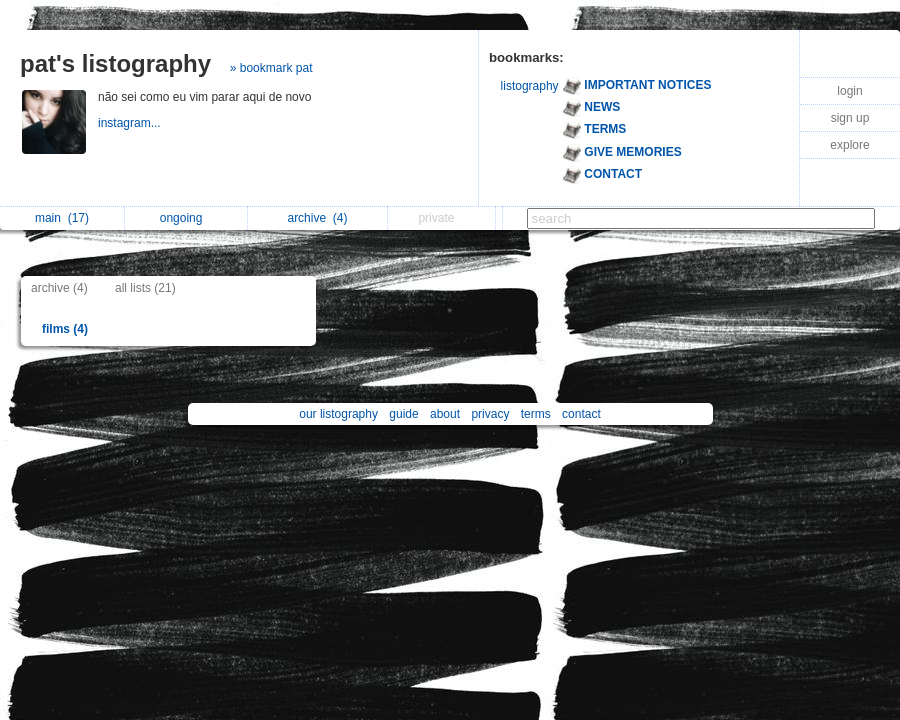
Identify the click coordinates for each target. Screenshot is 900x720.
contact (581, 414)
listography (530, 86)
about (445, 414)
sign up (850, 118)
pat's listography (115, 63)
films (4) (65, 329)
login (849, 91)
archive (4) (59, 288)
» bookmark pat (271, 68)
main (62, 218)
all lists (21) (145, 288)
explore (849, 145)
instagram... (131, 123)
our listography (338, 414)
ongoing (186, 218)
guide (403, 414)
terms (536, 414)
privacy (490, 414)
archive (317, 218)
